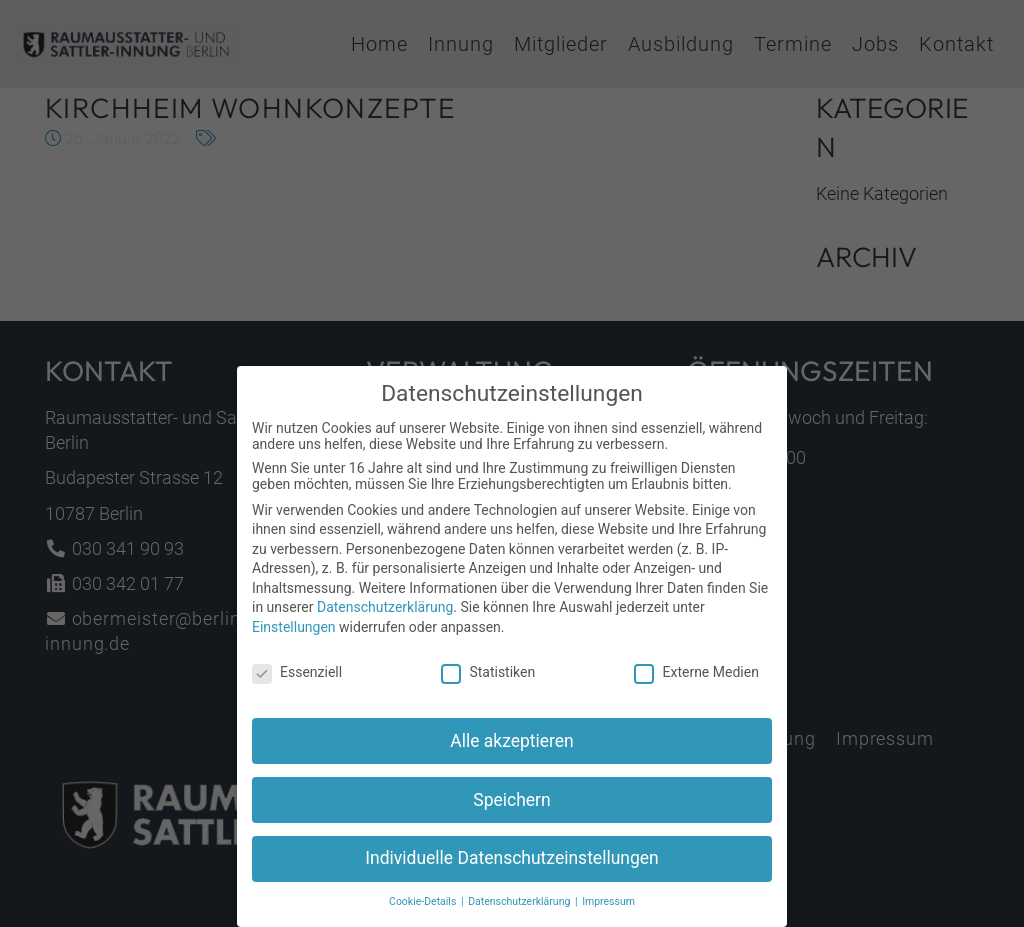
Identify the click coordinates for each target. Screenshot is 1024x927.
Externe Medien (696, 683)
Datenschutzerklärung (385, 619)
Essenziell (297, 683)
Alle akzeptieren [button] (512, 752)
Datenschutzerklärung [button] (520, 913)
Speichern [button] (511, 811)
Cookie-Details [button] (424, 913)
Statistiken (488, 683)
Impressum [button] (608, 913)
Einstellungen (294, 638)
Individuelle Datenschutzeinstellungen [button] (511, 870)
